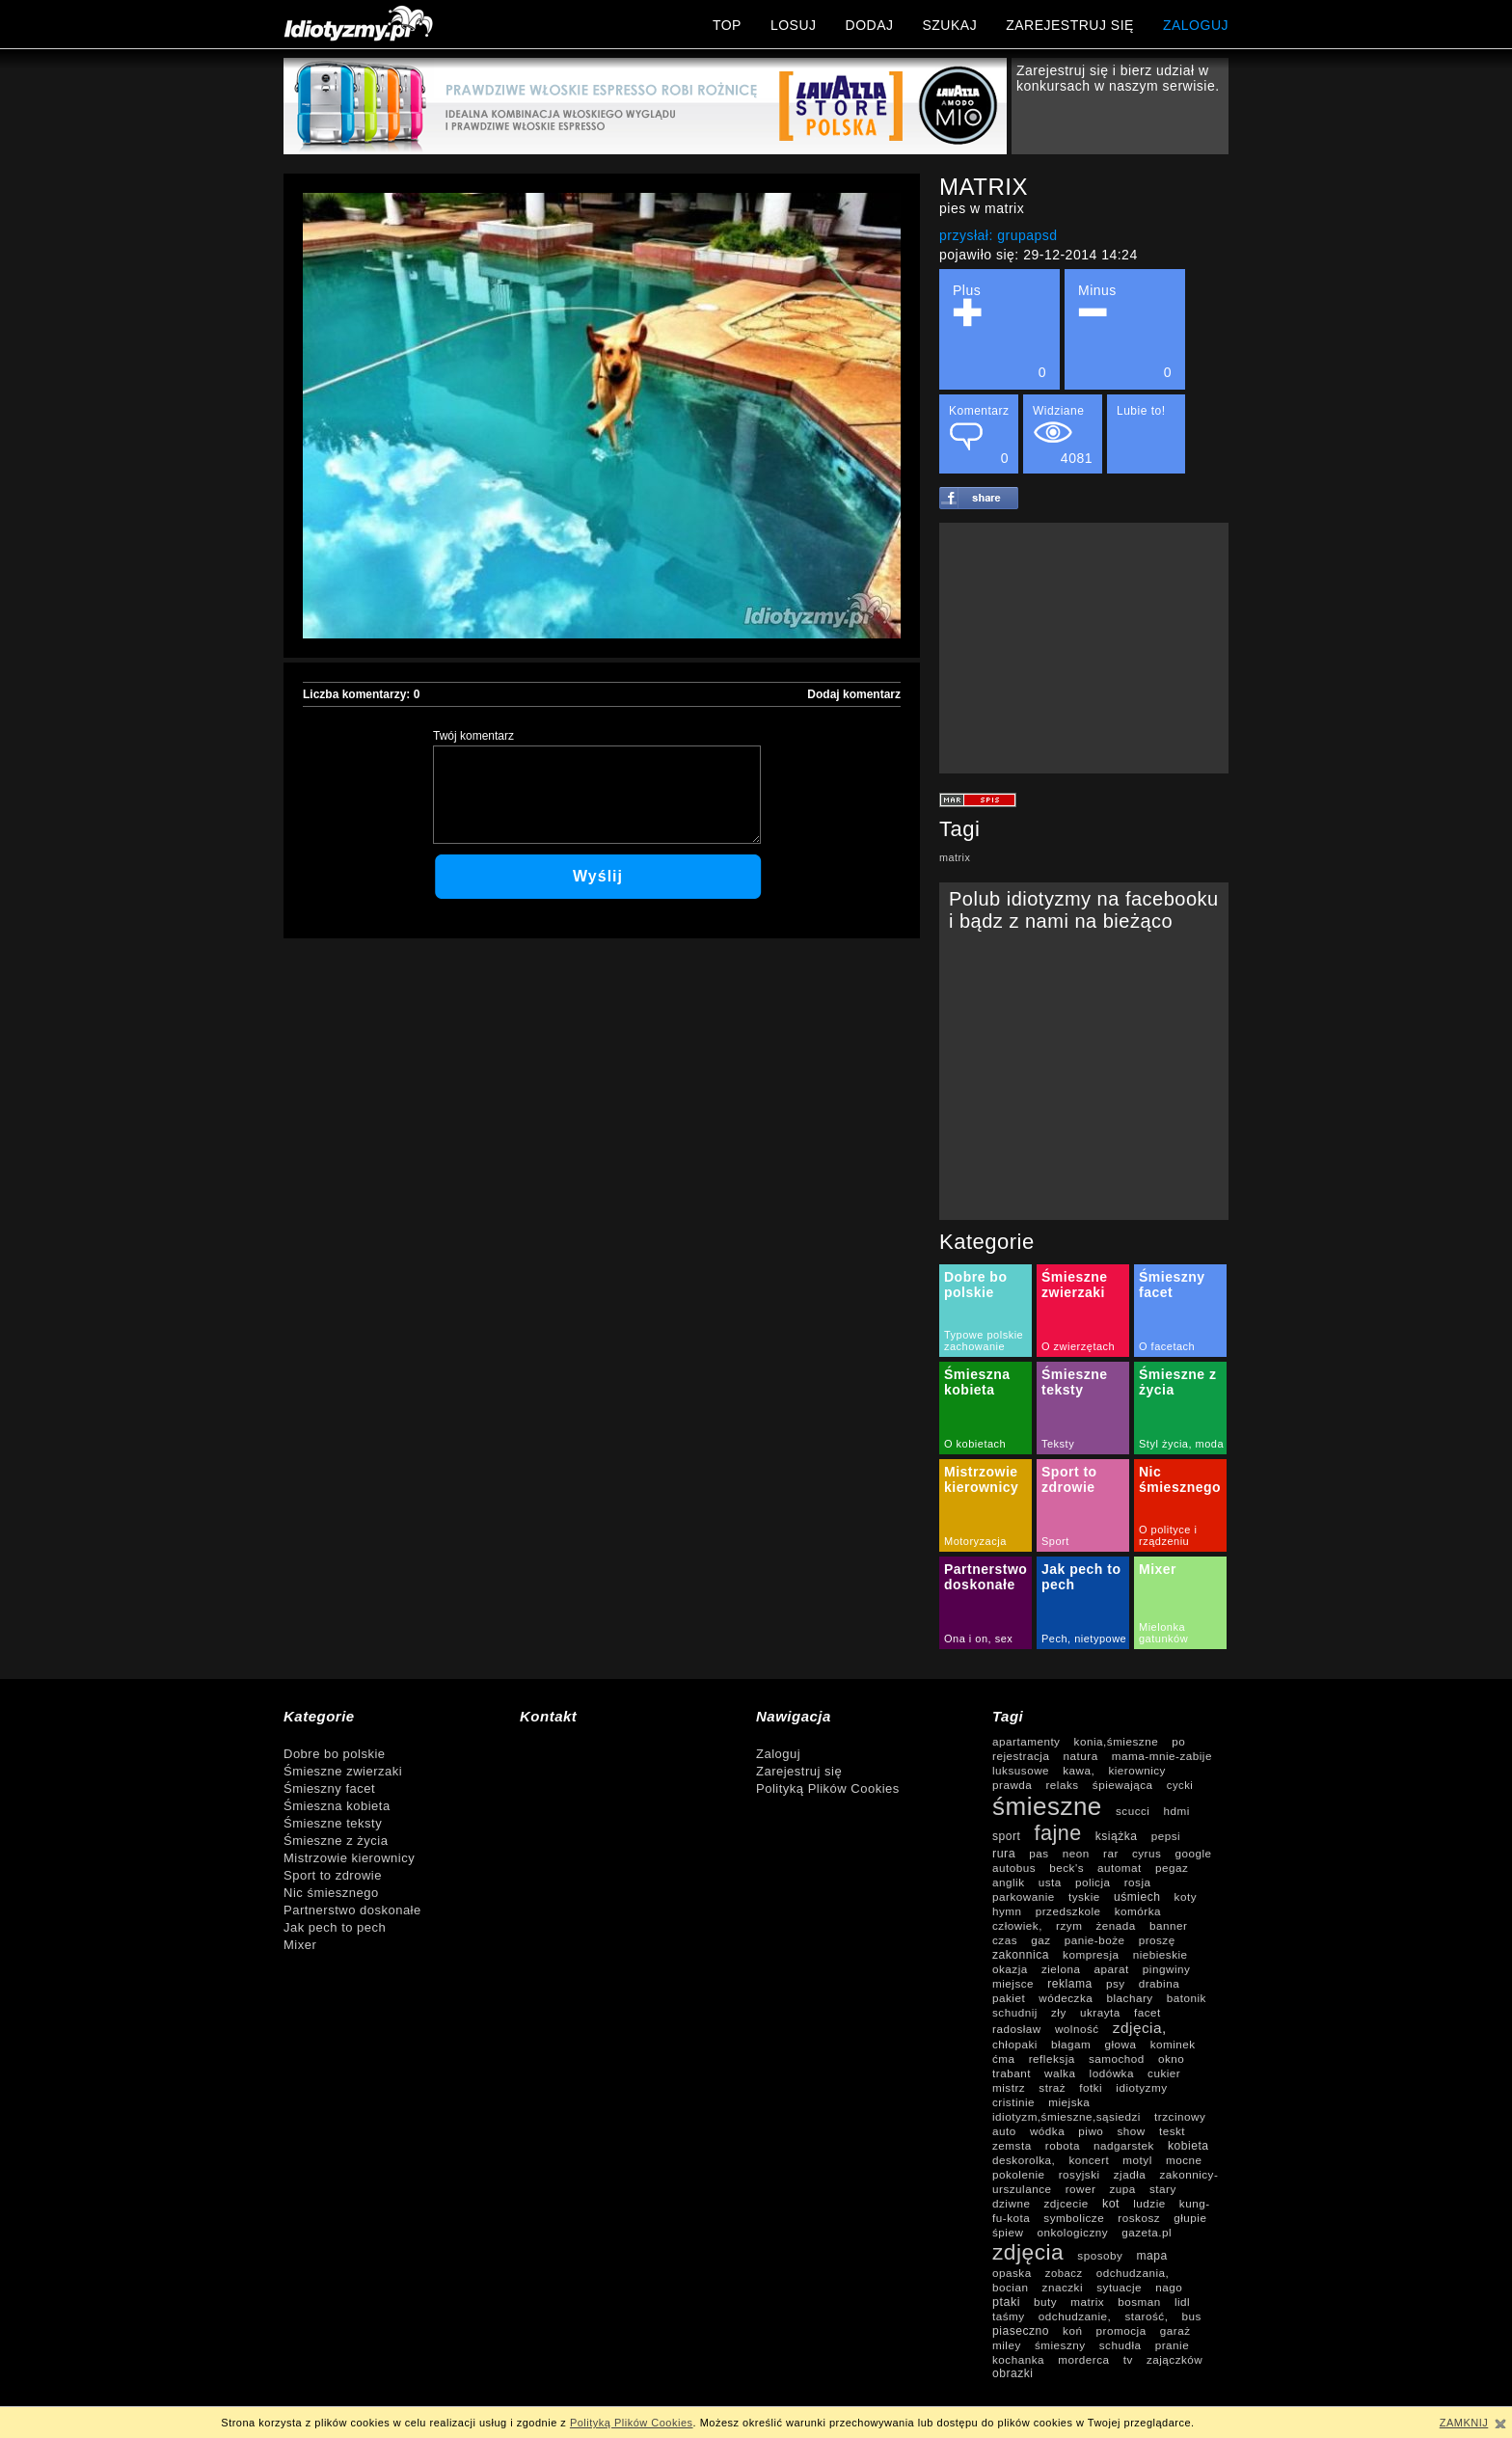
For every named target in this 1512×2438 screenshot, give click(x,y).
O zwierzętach (1078, 1346)
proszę (1157, 1940)
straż (1052, 2087)
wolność (1077, 2028)
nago (1168, 2287)
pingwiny (1166, 1969)
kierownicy (1137, 1770)
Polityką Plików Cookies (828, 1788)
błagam (1071, 2044)
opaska (1012, 2272)
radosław (1016, 2028)
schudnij (1015, 2012)
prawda (1012, 1784)
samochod (1117, 2058)
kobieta (1188, 2146)
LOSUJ (793, 25)
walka (1059, 2073)
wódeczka (1066, 1997)
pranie (1172, 2345)
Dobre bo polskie (975, 1284)
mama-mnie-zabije (1162, 1755)
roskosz (1139, 2217)
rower (1081, 2188)
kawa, (1078, 1770)
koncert (1088, 2160)
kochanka (1018, 2359)
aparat (1111, 1969)
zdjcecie (1066, 2203)
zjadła (1130, 2174)
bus (1192, 2316)
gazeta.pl (1146, 2232)
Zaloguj (778, 1754)
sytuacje (1119, 2287)
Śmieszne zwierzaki (1074, 1284)
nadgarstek (1124, 2145)
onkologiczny (1073, 2232)
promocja (1121, 2330)
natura (1081, 1755)
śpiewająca (1123, 1784)
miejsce (1013, 1983)
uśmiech (1137, 1897)
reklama (1070, 1984)
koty (1185, 1896)
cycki (1180, 1785)
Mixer (1157, 1569)
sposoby (1099, 2255)
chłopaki (1015, 2044)
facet (1147, 2012)
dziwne (1011, 2203)
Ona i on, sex (978, 1638)
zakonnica (1020, 1955)
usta (1050, 1882)
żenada (1116, 1925)
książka (1116, 1836)
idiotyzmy (1141, 2087)
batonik (1186, 1997)
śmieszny (1060, 2345)
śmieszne (1047, 1806)
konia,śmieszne (1116, 1741)
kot (1111, 2203)
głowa (1120, 2044)
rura (1003, 1853)
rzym (1069, 1925)
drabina (1159, 1983)
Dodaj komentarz (854, 694)
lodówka (1112, 2073)
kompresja (1091, 1954)
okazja (1010, 1969)
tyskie (1084, 1896)
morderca (1083, 2359)
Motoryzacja (975, 1541)
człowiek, (1017, 1925)
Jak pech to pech (335, 1927)
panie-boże (1095, 1940)
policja (1093, 1882)
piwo (1090, 2131)
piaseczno (1020, 2331)
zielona (1061, 1969)
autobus (1014, 1867)
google (1192, 1853)
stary (1162, 2188)
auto (1004, 2131)
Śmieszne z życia (336, 1840)
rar (1111, 1853)
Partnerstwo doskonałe (985, 1576)
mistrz (1008, 2087)
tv (1128, 2359)
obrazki (1013, 2373)
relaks (1061, 1784)
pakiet (1008, 1997)
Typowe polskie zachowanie (983, 1340)
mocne (1184, 2160)
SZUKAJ (949, 25)
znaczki (1062, 2287)
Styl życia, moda (1181, 1443)
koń (1072, 2330)
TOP (727, 25)
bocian (1010, 2287)
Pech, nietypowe (1083, 1638)
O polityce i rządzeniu (1168, 1535)
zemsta (1012, 2145)
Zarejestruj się (799, 1771)
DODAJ (870, 25)
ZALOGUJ (1195, 25)
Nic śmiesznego (1180, 1479)
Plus (999, 331)
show (1131, 2131)
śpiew (1007, 2232)
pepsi (1165, 1835)
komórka (1138, 1911)
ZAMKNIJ (1464, 2422)
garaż (1175, 2330)
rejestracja (1020, 1755)
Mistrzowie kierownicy (981, 1479)
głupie (1190, 2217)
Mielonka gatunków (1163, 1632)
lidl (1182, 2301)
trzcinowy (1179, 2116)
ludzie (1149, 2203)
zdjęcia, (1140, 2027)
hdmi (1177, 1810)
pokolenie (1018, 2174)
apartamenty (1026, 1741)
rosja (1137, 1882)
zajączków (1174, 2359)
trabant (1011, 2073)
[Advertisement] (1083, 648)
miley (1006, 2345)
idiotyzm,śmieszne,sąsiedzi (1066, 2116)
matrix (954, 857)
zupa (1123, 2188)
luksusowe (1020, 1770)
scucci (1132, 1810)
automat (1119, 1867)
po (1178, 1741)
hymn (1007, 1911)
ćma (1003, 2058)
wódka (1047, 2131)
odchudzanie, (1075, 2316)
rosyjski (1079, 2174)
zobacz (1064, 2273)
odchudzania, (1133, 2272)
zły (1058, 2012)
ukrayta (1100, 2012)
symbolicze (1073, 2217)
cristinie (1013, 2102)
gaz (1040, 1940)
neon (1076, 1853)
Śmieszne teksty (1074, 1382)
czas (1004, 1940)
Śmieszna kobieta (977, 1382)
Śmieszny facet (1172, 1284)
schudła (1120, 2345)
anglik (1008, 1882)
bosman (1139, 2301)
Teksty (1057, 1443)
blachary (1129, 1997)
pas (1038, 1853)
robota (1062, 2145)
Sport (1055, 1541)
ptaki (1006, 2302)
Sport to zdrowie (1069, 1479)
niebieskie (1160, 1954)
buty (1045, 2301)
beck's (1066, 1867)
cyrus (1146, 1853)
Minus (1125, 331)
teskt (1172, 2131)
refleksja (1052, 2058)
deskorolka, (1023, 2160)
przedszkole (1068, 1911)
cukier (1164, 2073)
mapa (1152, 2255)
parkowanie (1023, 1896)
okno (1171, 2058)
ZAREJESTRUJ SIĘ (1070, 25)
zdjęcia (1028, 2251)
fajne (1058, 1833)
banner (1168, 1925)
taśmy (1008, 2316)
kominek (1173, 2044)
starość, (1146, 2316)
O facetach (1167, 1346)
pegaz (1171, 1867)
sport (1006, 1836)
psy (1115, 1983)
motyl (1136, 2160)
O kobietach (975, 1443)
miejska (1069, 2102)
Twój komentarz (473, 736)
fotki (1090, 2087)
